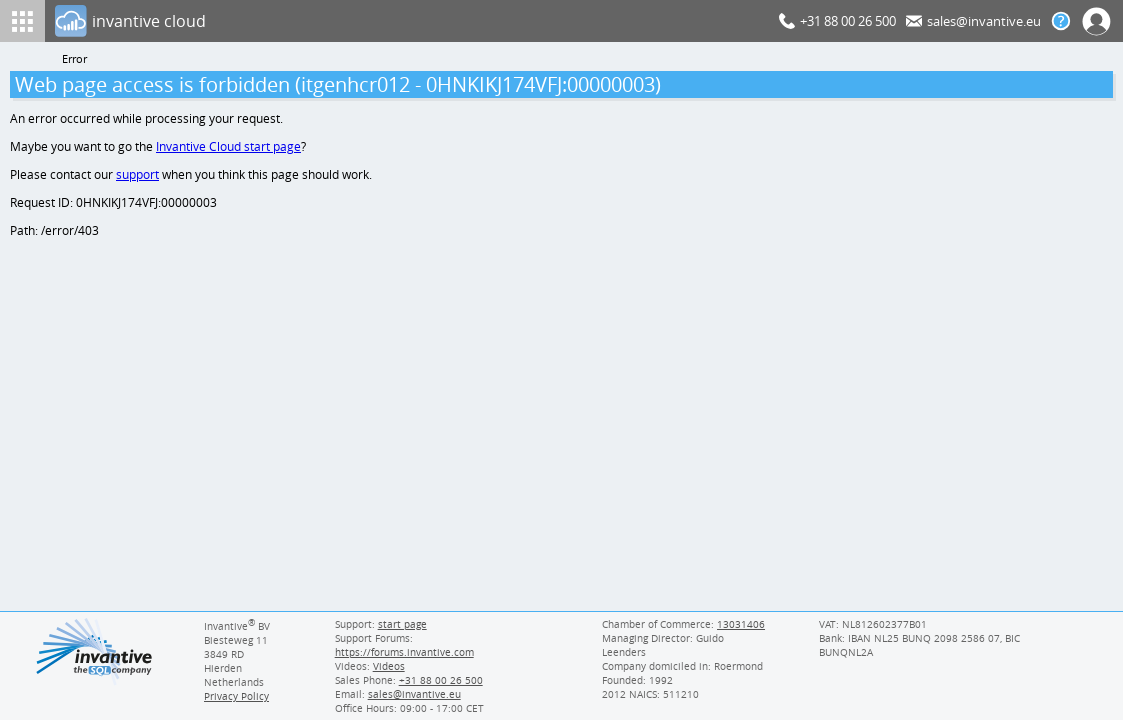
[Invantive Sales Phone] (437, 680)
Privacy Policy (236, 696)
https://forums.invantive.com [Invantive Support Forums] (403, 652)
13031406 (741, 624)
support (138, 177)
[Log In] (413, 21)
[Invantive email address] (411, 694)
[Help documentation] (1061, 21)
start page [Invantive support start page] (402, 624)
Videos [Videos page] (387, 666)
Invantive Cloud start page (231, 148)
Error (75, 59)
